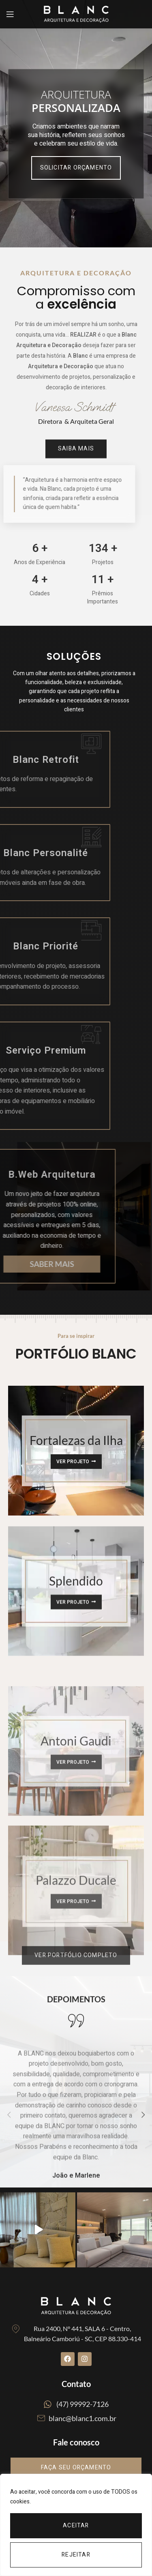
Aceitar (76, 2525)
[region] (76, 2525)
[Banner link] (76, 1570)
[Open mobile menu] (10, 14)
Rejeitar (76, 2554)
